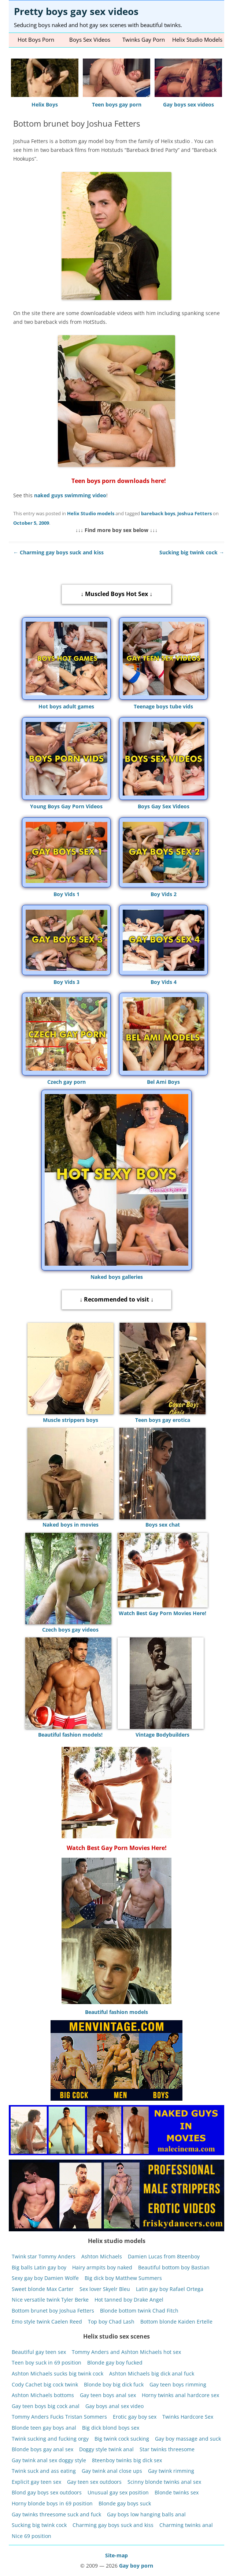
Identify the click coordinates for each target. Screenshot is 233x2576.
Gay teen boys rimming (177, 2384)
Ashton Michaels (101, 2256)
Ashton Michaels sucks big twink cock (57, 2373)
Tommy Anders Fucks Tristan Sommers (59, 2416)
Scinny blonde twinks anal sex (164, 2481)
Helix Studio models (90, 513)
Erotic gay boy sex (134, 2416)
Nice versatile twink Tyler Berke (50, 2299)
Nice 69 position (31, 2535)
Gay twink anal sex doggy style (49, 2460)
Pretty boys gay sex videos (76, 11)
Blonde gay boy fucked (115, 2362)
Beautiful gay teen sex (39, 2351)
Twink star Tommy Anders (43, 2256)
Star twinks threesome (167, 2449)
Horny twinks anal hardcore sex (180, 2395)
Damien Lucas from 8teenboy (164, 2256)
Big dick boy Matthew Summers (123, 2277)
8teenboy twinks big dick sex (127, 2460)
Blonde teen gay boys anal (44, 2427)
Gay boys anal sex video (114, 2406)
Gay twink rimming (171, 2470)
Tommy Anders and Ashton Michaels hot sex (126, 2351)
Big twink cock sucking (122, 2438)
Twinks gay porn (143, 39)
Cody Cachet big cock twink (45, 2384)
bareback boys (158, 513)
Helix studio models (197, 39)
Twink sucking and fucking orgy (50, 2438)
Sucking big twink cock (191, 552)
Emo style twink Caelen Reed (47, 2321)
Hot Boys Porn (36, 39)
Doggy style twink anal (106, 2449)
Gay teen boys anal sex (108, 2395)
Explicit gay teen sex (36, 2481)
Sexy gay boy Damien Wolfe (45, 2277)
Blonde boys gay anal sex (42, 2449)
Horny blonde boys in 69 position (52, 2503)
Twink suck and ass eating (44, 2470)
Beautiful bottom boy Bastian (174, 2267)
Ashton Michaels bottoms (43, 2395)
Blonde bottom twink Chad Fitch (139, 2310)
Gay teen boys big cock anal (45, 2406)
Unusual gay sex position (118, 2492)
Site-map (116, 2555)
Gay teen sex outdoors (94, 2481)
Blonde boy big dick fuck (114, 2384)
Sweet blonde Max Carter (43, 2288)
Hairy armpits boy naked (102, 2267)
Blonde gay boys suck (125, 2503)
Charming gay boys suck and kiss (58, 552)
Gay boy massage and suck (188, 2438)
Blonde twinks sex (177, 2492)
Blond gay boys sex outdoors (47, 2492)
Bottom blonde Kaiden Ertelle (176, 2321)
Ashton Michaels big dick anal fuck (151, 2373)
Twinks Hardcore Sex (187, 2416)
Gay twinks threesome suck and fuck (56, 2514)
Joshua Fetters (194, 513)
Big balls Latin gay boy (39, 2267)
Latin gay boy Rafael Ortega (169, 2288)
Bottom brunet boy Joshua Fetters (53, 2310)
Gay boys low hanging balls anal (146, 2514)
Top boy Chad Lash (111, 2321)
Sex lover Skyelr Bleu (104, 2288)
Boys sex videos (89, 39)
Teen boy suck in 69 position (46, 2362)
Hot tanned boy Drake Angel (129, 2299)
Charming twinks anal (186, 2524)
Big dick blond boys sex (110, 2427)
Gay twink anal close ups (112, 2470)
